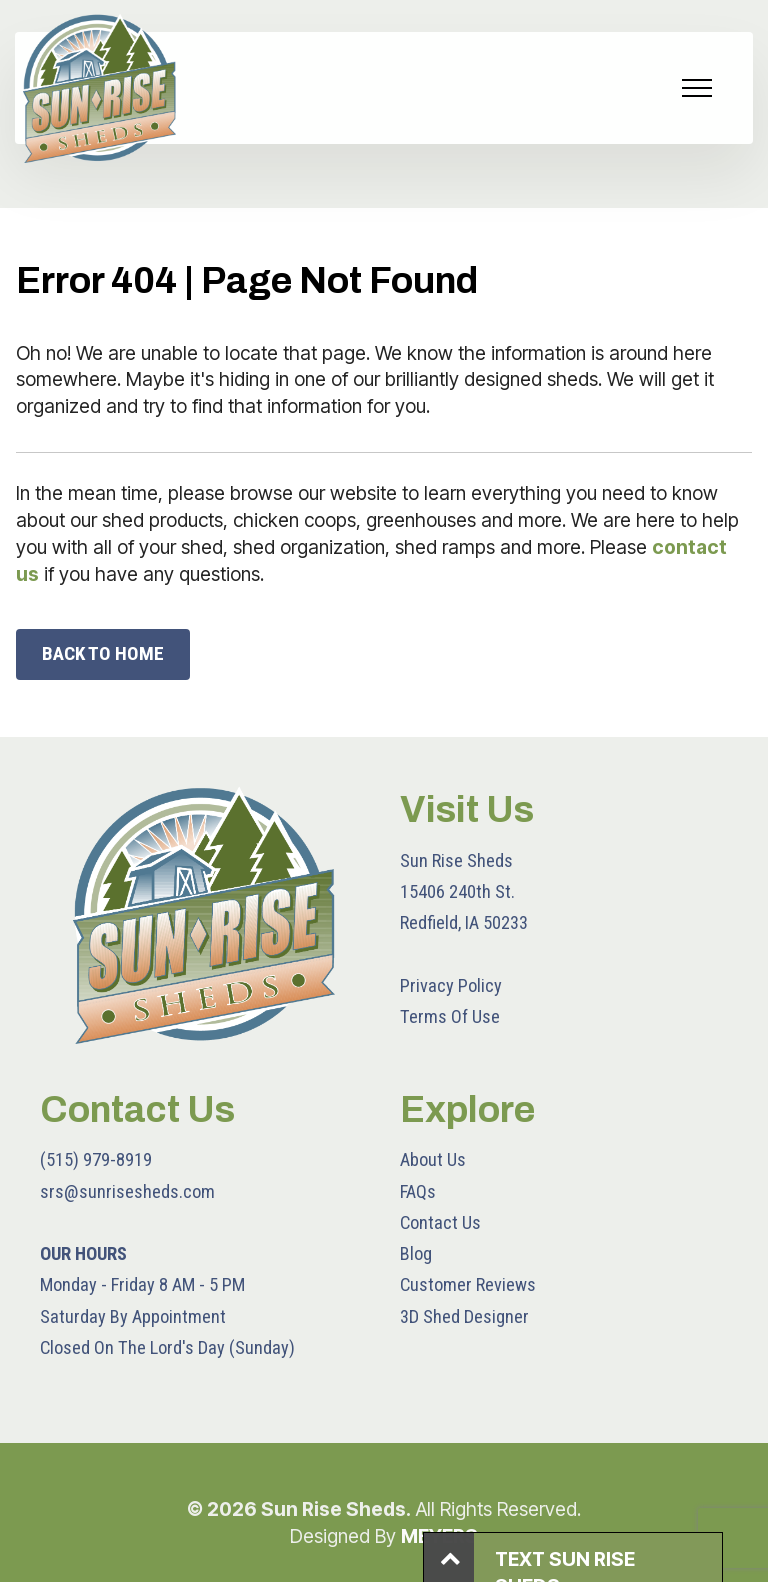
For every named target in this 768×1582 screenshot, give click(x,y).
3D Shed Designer (464, 1316)
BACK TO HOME (103, 653)
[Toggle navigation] (697, 88)
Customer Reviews (468, 1284)
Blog (416, 1253)
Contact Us (440, 1222)
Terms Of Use (450, 1016)
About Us (433, 1159)
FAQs (418, 1191)
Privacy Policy (451, 985)
